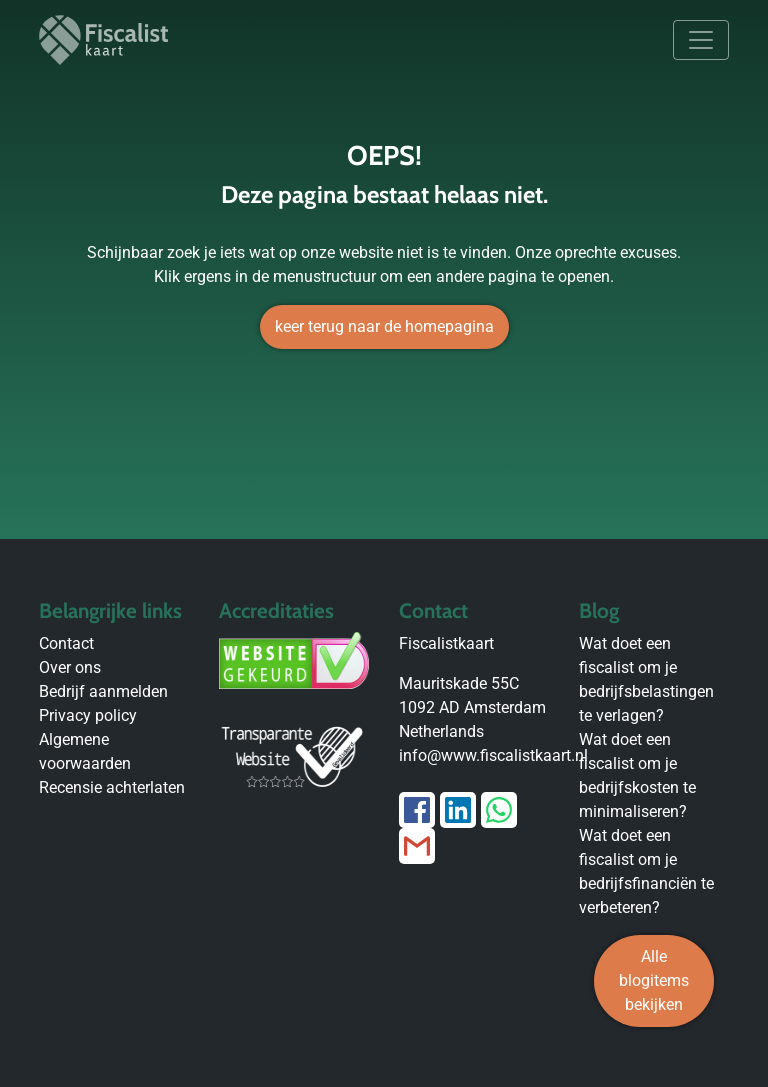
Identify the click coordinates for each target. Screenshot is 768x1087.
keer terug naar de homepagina (384, 326)
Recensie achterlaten (112, 787)
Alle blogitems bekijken (654, 980)
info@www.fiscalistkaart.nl (493, 755)
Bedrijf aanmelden (103, 691)
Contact (66, 643)
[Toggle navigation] (701, 40)
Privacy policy (88, 715)
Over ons (70, 667)
